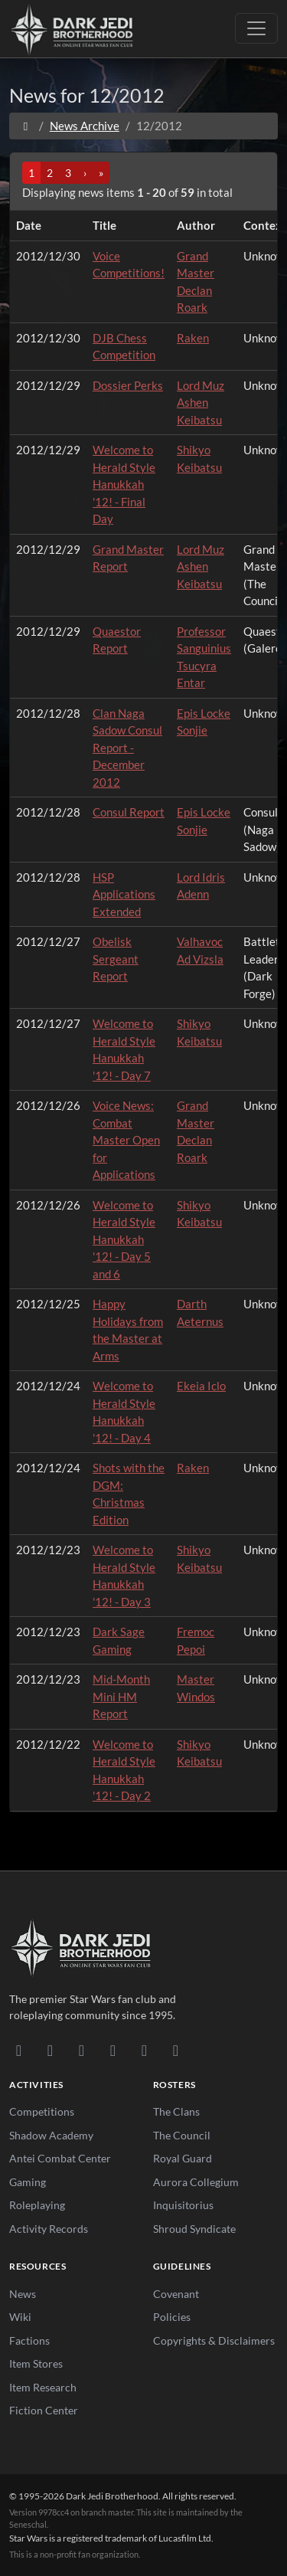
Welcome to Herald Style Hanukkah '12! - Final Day (124, 484)
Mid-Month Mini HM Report (121, 1696)
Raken (193, 338)
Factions (29, 2340)
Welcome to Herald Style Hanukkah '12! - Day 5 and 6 (124, 1239)
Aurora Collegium (196, 2181)
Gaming (27, 2181)
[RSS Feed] (175, 2049)
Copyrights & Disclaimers (214, 2340)
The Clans (176, 2111)
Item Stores (36, 2363)
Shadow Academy (51, 2135)
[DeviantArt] (50, 2049)
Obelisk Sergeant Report (116, 958)
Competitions (41, 2111)
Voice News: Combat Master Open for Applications (126, 1139)
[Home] (25, 126)
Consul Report (129, 812)
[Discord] (18, 2049)
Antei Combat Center (60, 2158)
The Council (181, 2135)
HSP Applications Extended (124, 894)
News (22, 2293)
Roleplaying (37, 2204)
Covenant (176, 2293)
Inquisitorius (183, 2204)
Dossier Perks (128, 385)
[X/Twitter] (144, 2049)
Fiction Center (43, 2410)
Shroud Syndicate (194, 2228)
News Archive (84, 126)
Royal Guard (182, 2158)
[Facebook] (81, 2049)
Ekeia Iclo (201, 1386)
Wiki (20, 2316)
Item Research (43, 2387)
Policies (172, 2316)
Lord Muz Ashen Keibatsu (200, 402)
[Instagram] (112, 2049)
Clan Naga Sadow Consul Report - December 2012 (127, 747)
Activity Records (48, 2228)
